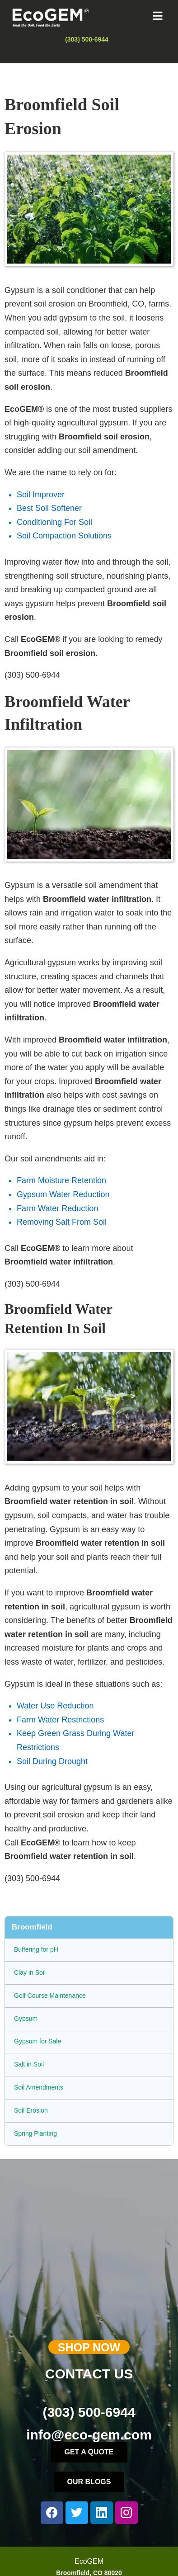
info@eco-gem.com (89, 2434)
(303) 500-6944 (88, 2412)
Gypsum (25, 2018)
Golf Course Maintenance (50, 1995)
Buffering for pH (36, 1949)
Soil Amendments (38, 2087)
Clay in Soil (30, 1972)
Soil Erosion (31, 2110)
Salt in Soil (29, 2064)
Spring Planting (35, 2133)
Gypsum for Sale (37, 2041)
